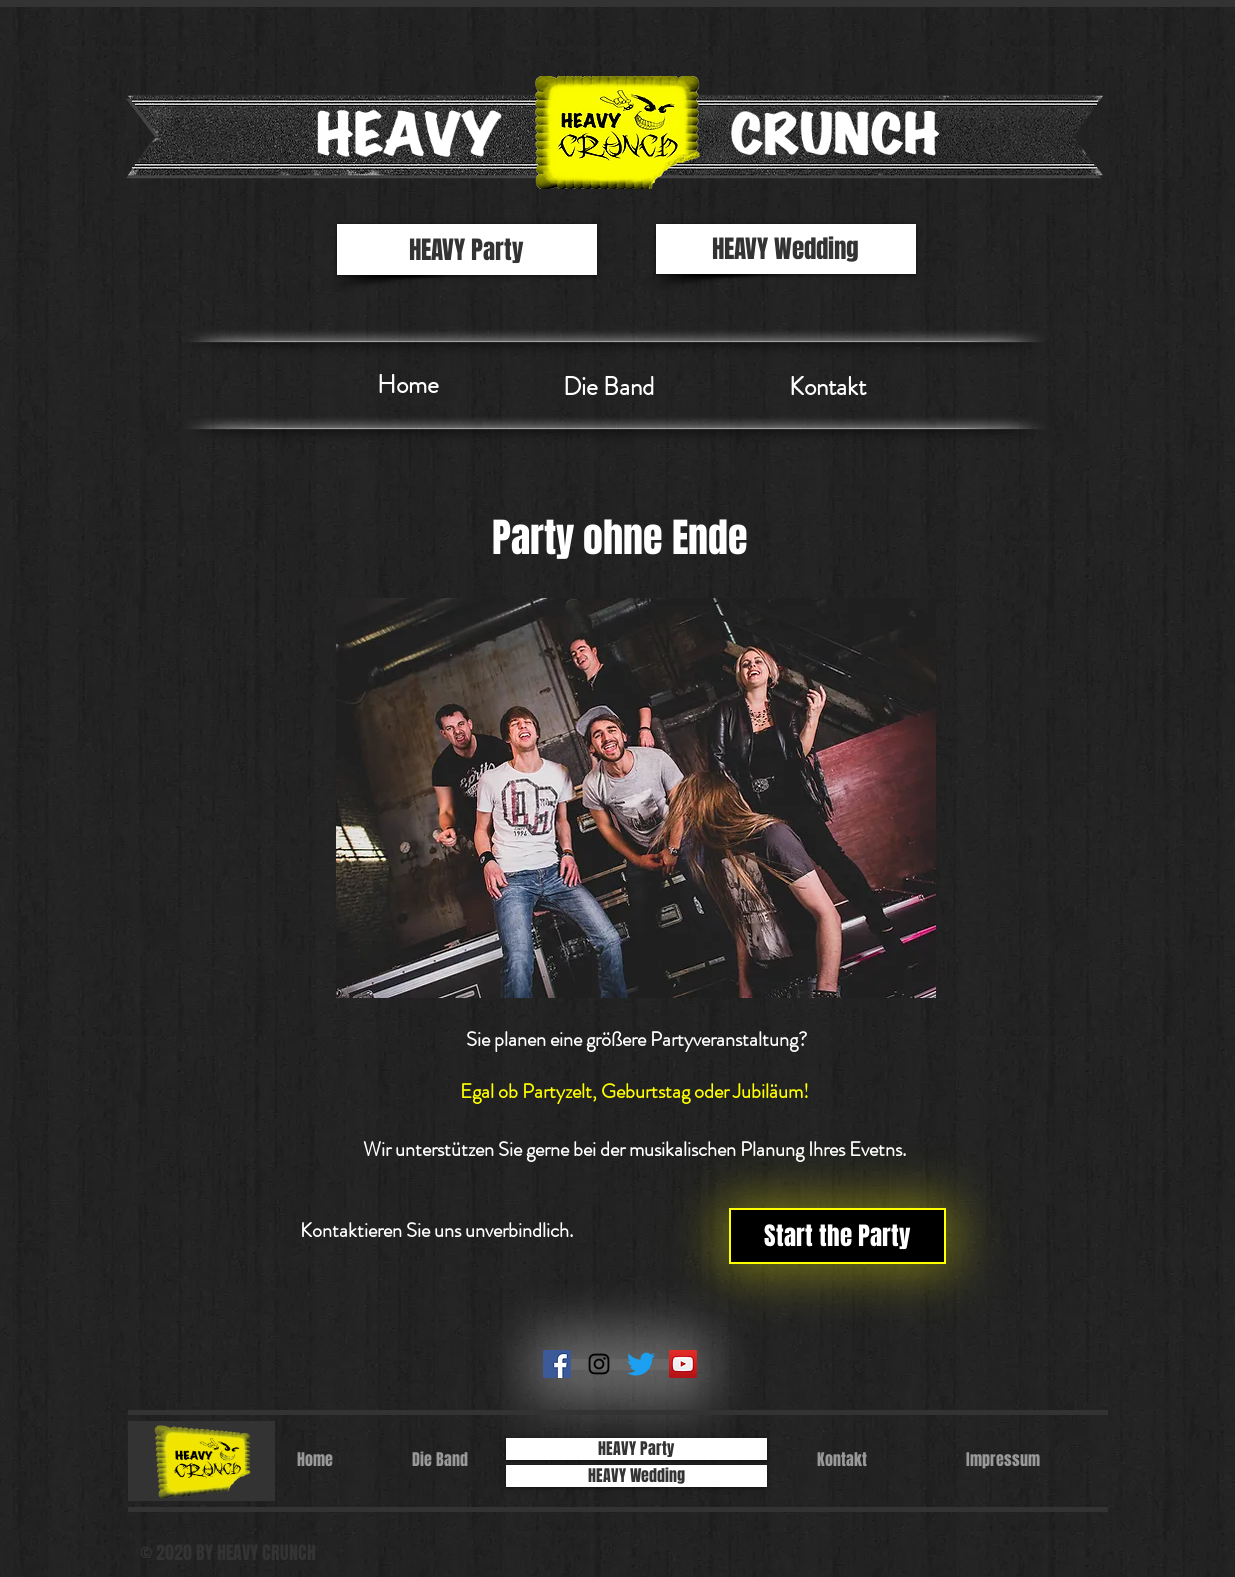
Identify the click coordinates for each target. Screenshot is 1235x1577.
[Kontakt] (828, 387)
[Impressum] (1003, 1460)
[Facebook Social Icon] (557, 1364)
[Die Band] (609, 387)
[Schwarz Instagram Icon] (599, 1364)
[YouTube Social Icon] (683, 1364)
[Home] (408, 385)
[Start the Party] (837, 1236)
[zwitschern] (641, 1364)
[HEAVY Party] (467, 249)
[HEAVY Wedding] (786, 249)
